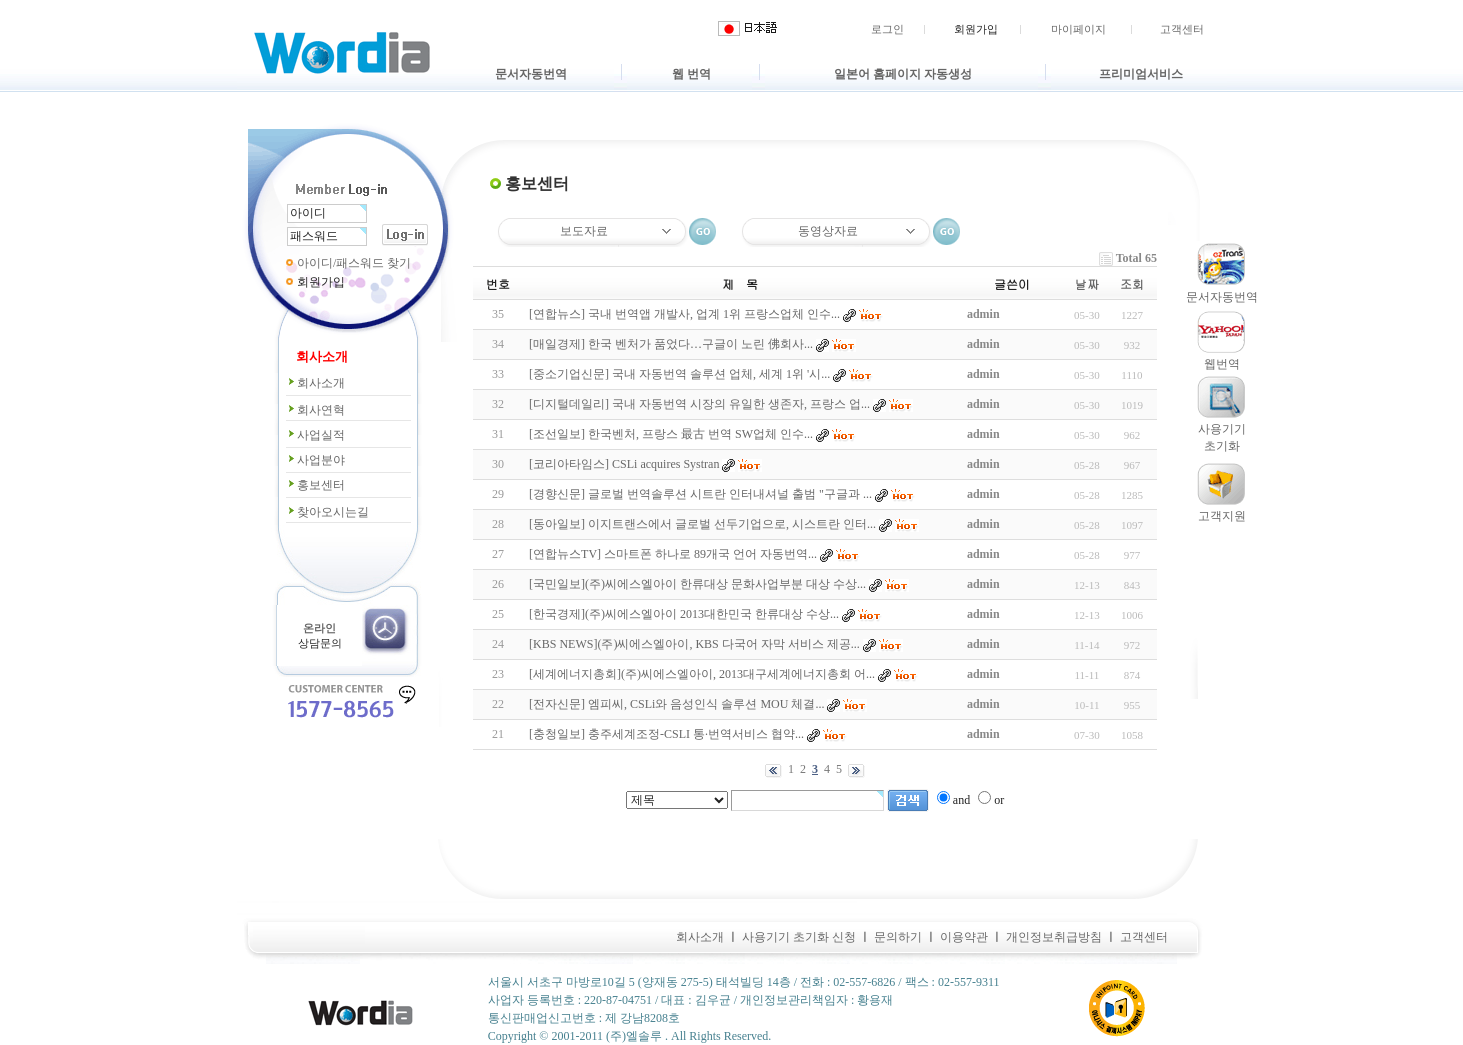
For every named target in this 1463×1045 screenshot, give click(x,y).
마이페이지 (1078, 29)
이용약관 (964, 937)
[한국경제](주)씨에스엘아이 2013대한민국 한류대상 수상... (684, 614)
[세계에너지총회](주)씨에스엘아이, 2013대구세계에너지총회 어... (702, 674)
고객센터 (1182, 29)
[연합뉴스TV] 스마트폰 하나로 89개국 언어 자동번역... (673, 554)
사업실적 (315, 435)
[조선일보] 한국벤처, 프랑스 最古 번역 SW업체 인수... (671, 434)
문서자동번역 (531, 74)
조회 (1132, 283)
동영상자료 (828, 231)
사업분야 (315, 460)
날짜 (1087, 283)
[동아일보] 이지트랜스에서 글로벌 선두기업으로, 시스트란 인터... (702, 524)
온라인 (319, 628)
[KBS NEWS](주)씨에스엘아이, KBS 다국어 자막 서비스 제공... (694, 644)
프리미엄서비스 (1141, 74)
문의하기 (898, 937)
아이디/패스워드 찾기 (354, 263)
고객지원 (1222, 516)
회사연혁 (315, 410)
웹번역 (1222, 364)
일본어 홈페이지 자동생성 (903, 74)
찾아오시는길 (327, 512)
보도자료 (584, 231)
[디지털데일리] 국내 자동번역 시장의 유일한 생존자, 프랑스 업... (699, 404)
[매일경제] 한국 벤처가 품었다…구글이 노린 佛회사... (671, 344)
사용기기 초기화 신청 (799, 937)
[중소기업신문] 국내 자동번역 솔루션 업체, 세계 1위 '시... (679, 374)
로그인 (887, 29)
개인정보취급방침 (1054, 937)
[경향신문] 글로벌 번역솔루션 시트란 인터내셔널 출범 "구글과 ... (700, 494)
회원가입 (976, 29)
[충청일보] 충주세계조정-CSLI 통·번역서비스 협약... (666, 734)
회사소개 (315, 383)
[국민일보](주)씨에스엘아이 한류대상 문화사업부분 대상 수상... (697, 584)
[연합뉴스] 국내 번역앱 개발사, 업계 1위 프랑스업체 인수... (684, 314)
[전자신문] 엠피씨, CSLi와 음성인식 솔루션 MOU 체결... (676, 704)
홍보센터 (315, 485)
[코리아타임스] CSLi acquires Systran (624, 464)
